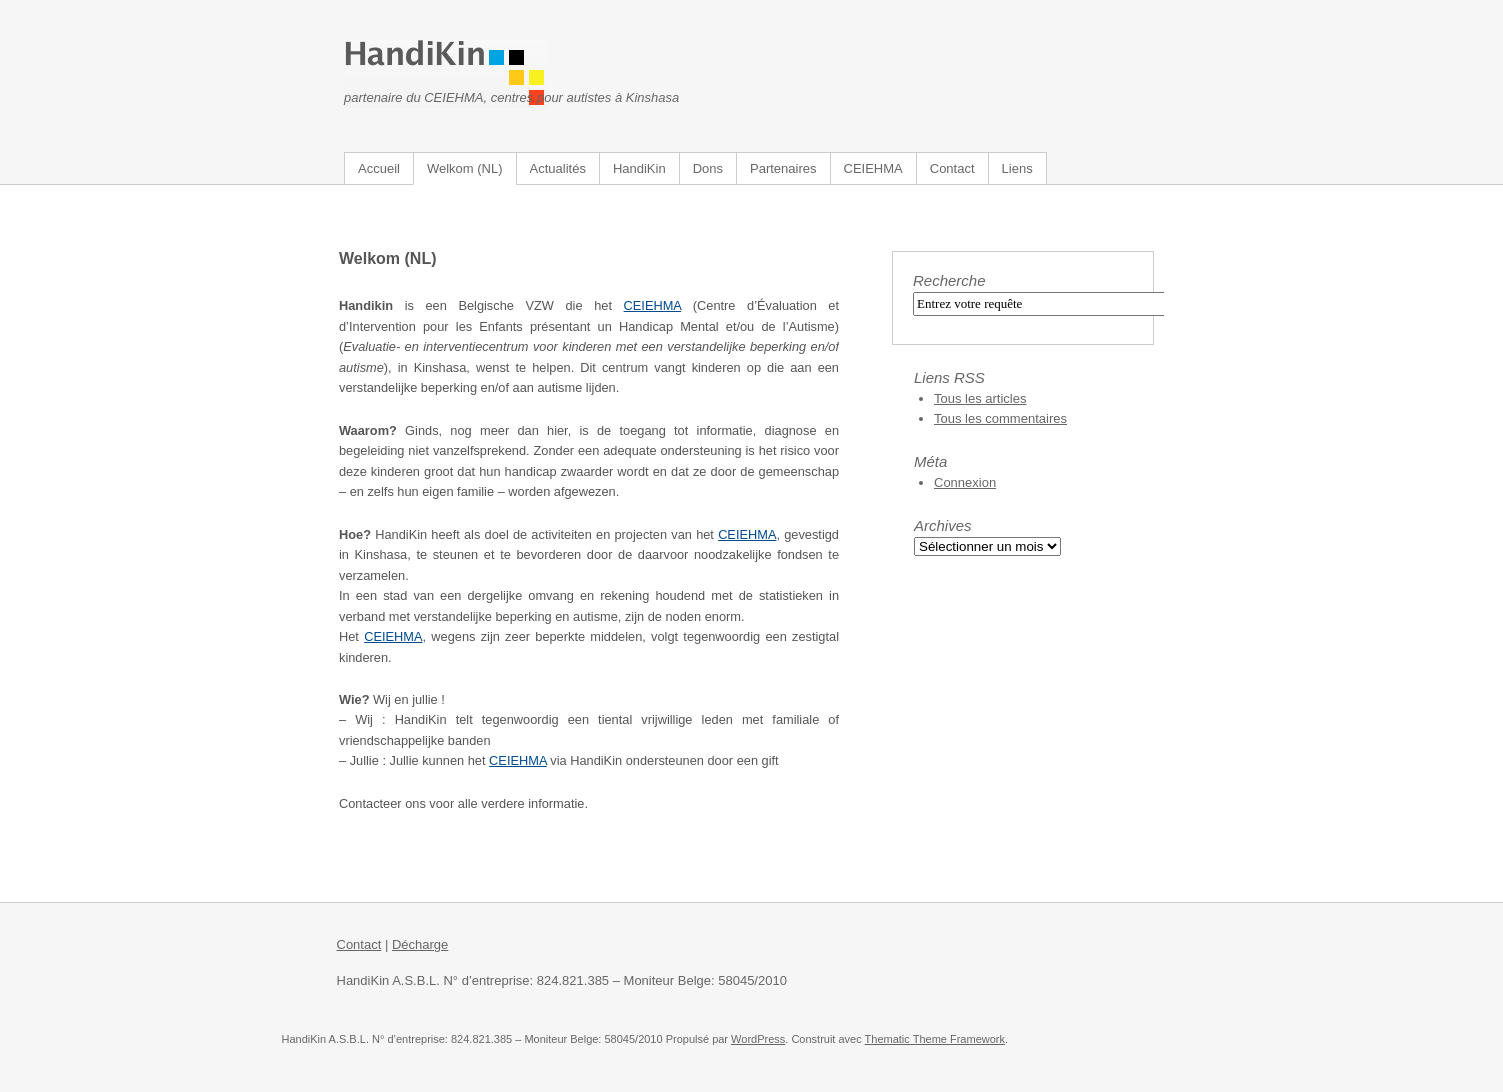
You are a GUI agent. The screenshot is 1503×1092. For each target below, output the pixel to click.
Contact (952, 168)
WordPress (758, 1039)
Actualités (558, 168)
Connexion (965, 482)
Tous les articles (980, 398)
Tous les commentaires (1000, 418)
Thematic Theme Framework (935, 1039)
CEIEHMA (873, 168)
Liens (1017, 168)
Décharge (420, 944)
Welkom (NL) (465, 168)
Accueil (379, 168)
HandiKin (639, 168)
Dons (708, 168)
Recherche (949, 280)
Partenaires (783, 168)
